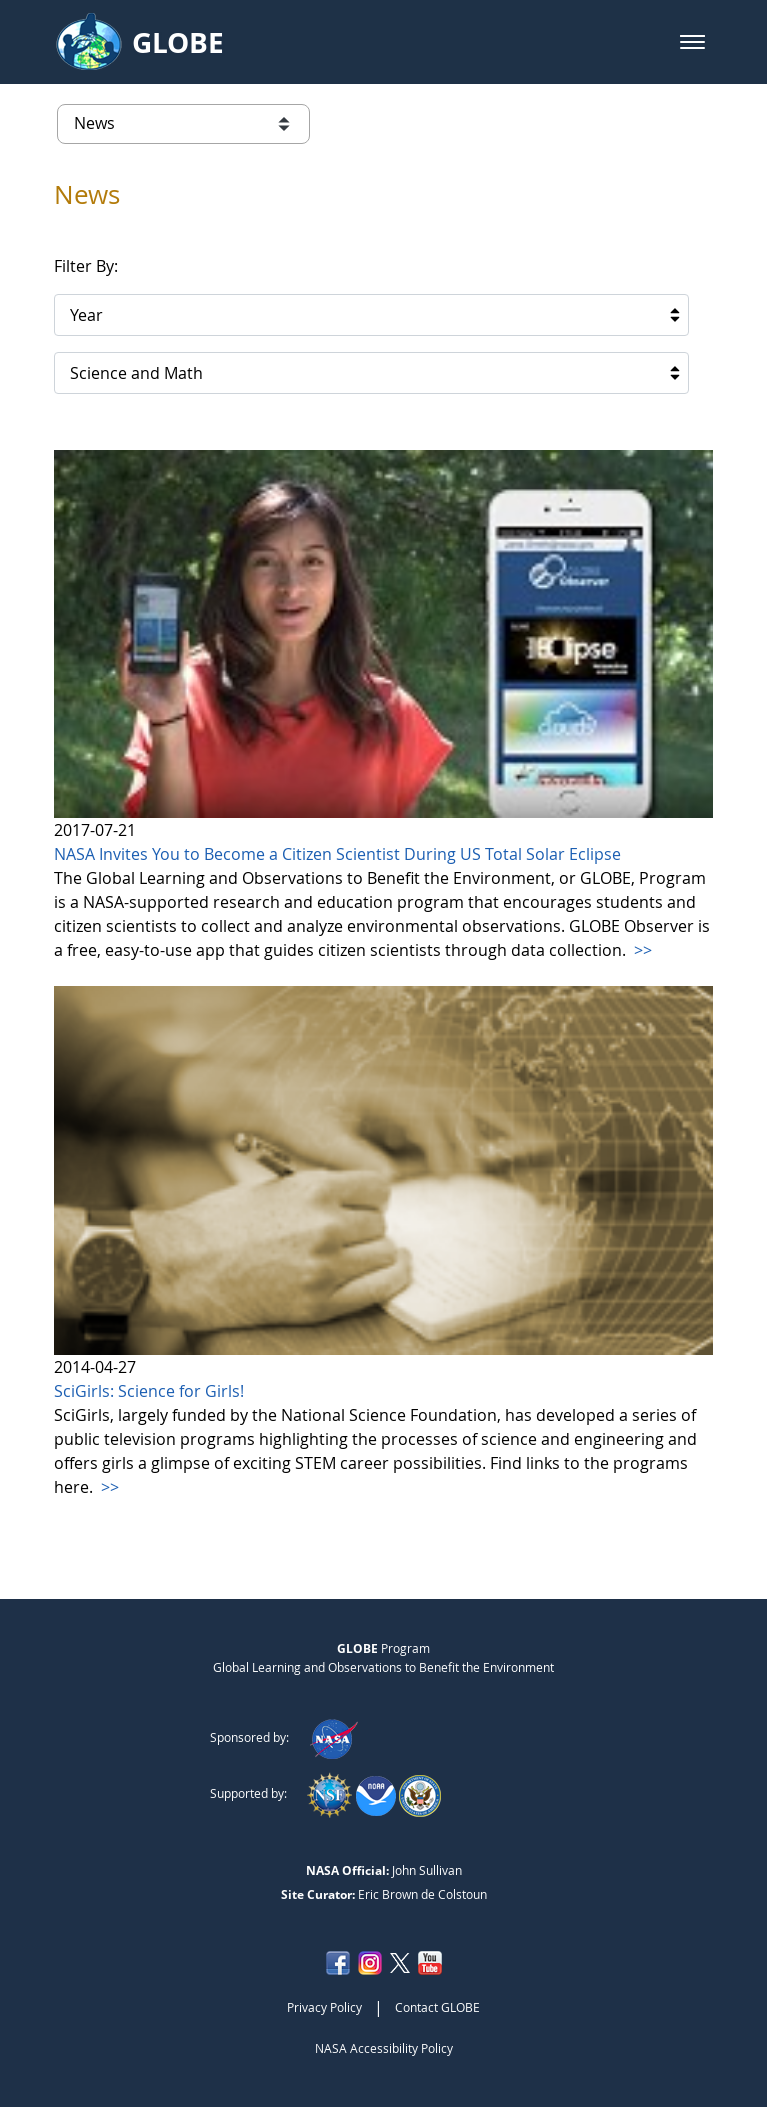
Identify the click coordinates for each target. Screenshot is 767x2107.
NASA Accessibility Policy (384, 2048)
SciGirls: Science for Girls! (149, 1391)
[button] (692, 42)
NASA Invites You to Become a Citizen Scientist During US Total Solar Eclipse (337, 854)
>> (641, 950)
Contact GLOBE (437, 2007)
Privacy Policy (324, 2007)
